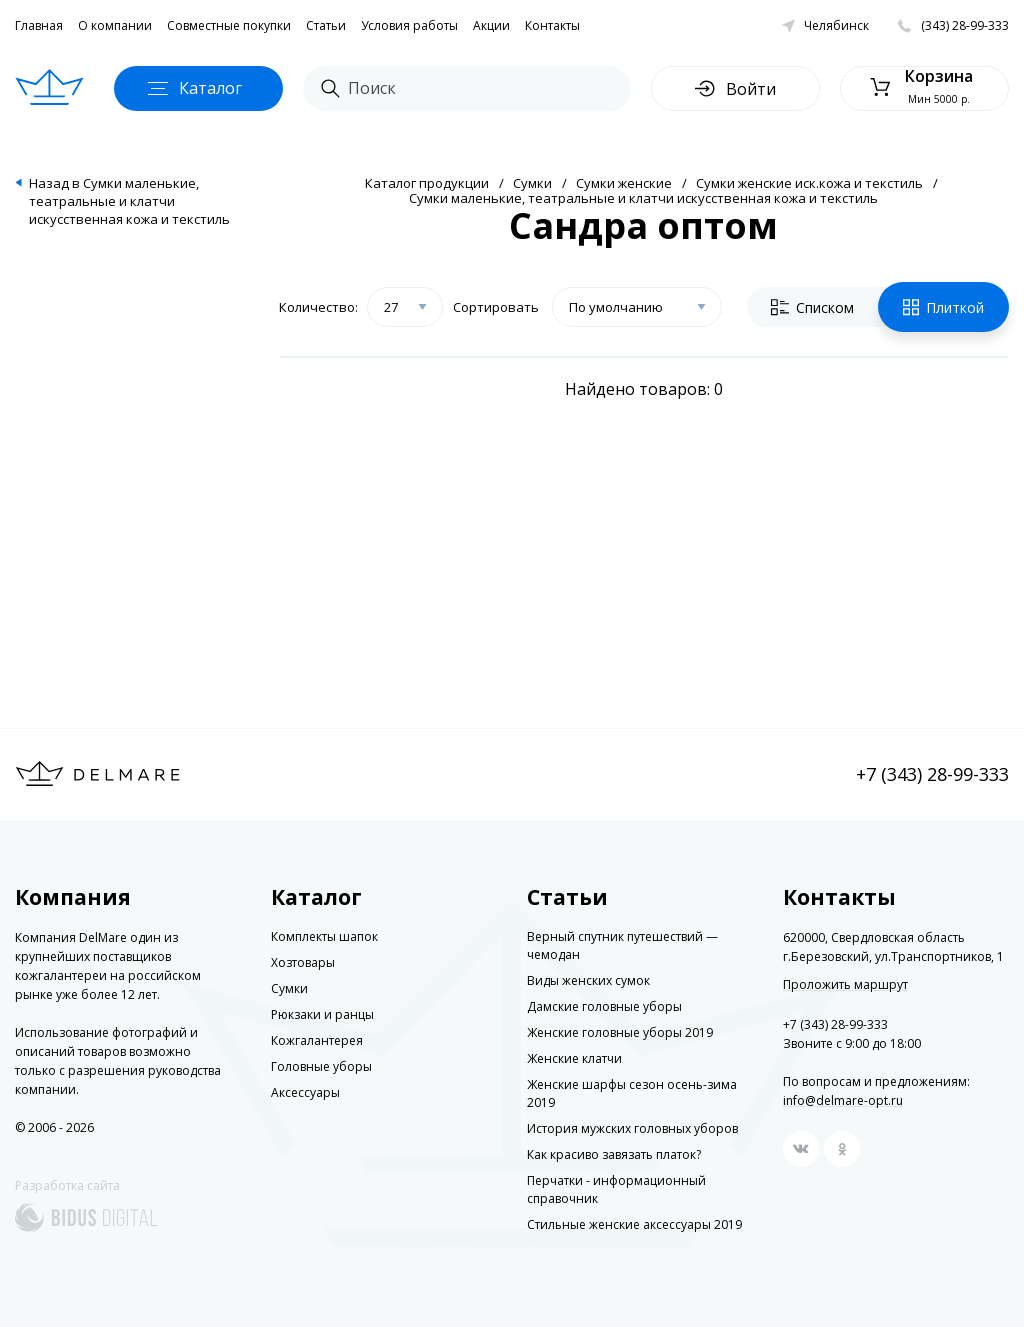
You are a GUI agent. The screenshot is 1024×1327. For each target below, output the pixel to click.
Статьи (326, 25)
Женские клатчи (574, 1058)
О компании (115, 25)
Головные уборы (321, 1066)
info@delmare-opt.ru (843, 1100)
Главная (39, 25)
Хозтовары (303, 962)
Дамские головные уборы (604, 1006)
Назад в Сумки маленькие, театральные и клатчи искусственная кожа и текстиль (129, 201)
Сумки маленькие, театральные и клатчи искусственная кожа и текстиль (643, 198)
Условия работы (409, 25)
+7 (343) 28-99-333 (932, 774)
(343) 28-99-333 (965, 25)
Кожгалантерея (317, 1040)
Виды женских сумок (588, 980)
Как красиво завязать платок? (614, 1154)
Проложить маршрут (845, 985)
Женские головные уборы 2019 (620, 1032)
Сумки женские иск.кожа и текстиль (809, 183)
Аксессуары (305, 1092)
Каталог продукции (427, 183)
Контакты (552, 25)
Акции (491, 25)
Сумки (532, 183)
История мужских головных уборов (632, 1128)
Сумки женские (624, 183)
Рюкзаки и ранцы (322, 1014)
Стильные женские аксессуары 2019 (634, 1224)
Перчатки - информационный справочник (616, 1189)
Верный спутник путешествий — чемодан (622, 945)
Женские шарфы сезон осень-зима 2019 (632, 1093)
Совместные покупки (229, 25)
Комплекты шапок (324, 936)
